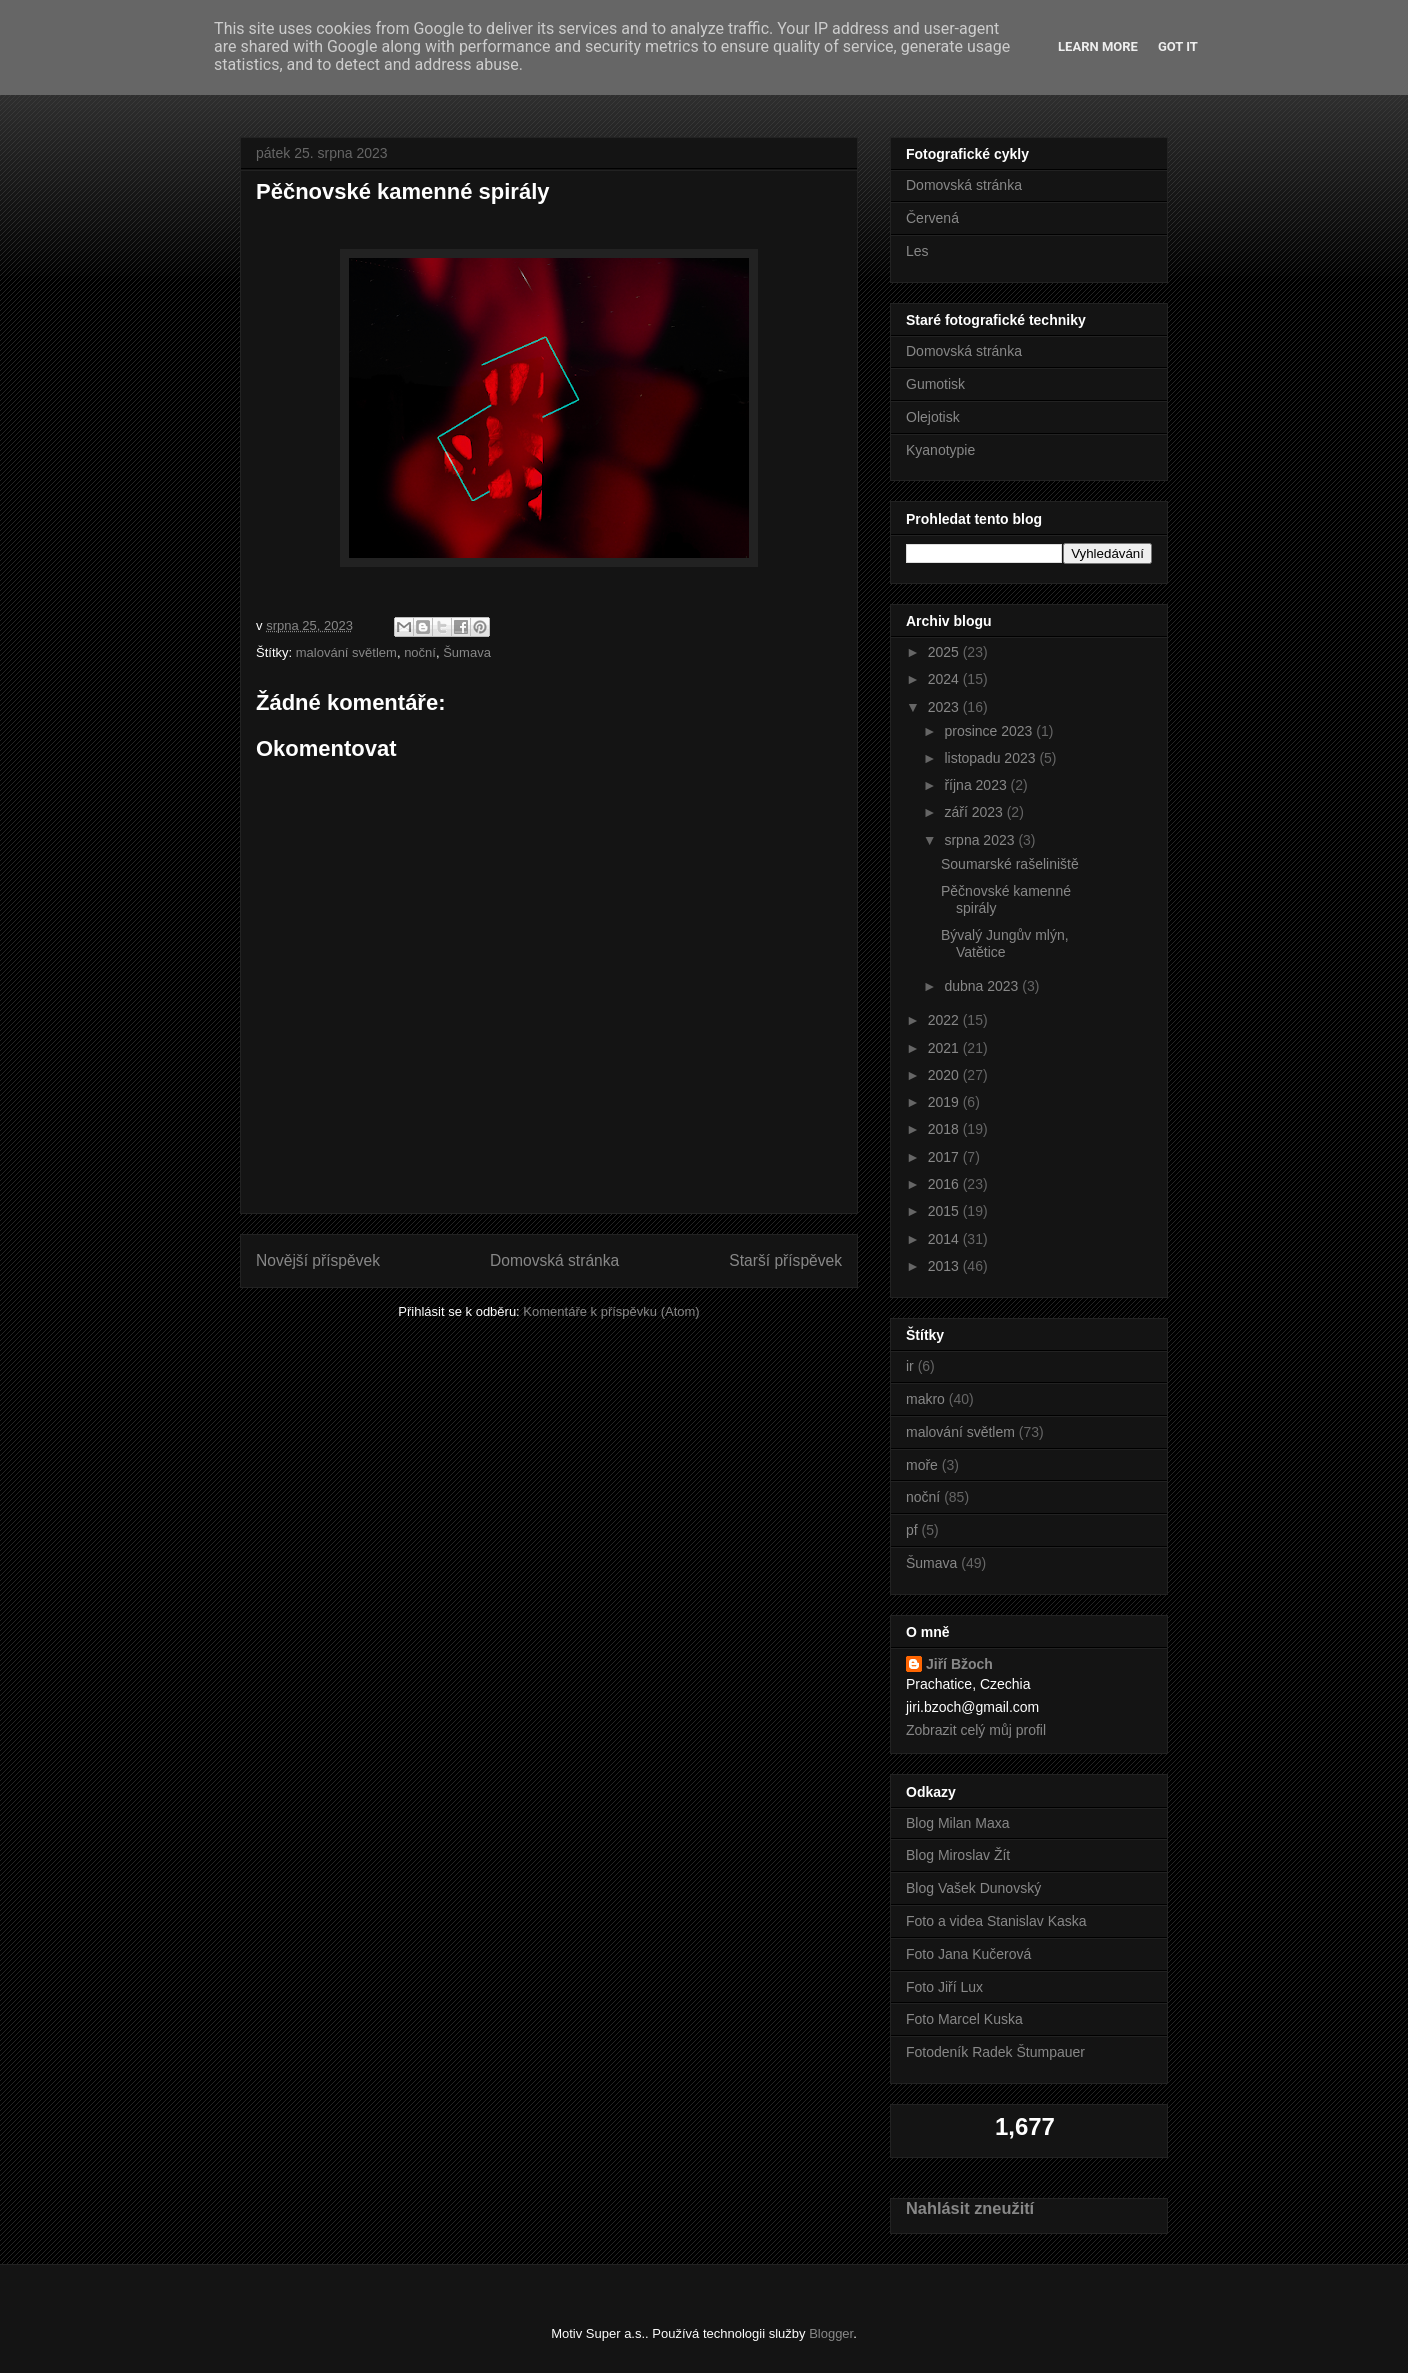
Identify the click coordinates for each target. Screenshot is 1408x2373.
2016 (945, 1184)
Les (917, 251)
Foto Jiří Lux (944, 1987)
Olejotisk (933, 417)
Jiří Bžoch (959, 1664)
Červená (932, 218)
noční (420, 652)
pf (912, 1530)
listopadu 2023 (991, 758)
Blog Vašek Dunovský (973, 1888)
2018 (945, 1129)
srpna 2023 (981, 840)
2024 (945, 679)
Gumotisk (935, 384)
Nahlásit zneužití (970, 2208)
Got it (1178, 46)
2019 (945, 1102)
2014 (945, 1239)
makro (925, 1399)
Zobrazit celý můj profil (976, 1730)
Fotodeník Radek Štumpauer (995, 2052)
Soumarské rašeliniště (1010, 864)
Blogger (831, 2333)
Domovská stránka (554, 1260)
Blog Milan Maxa (958, 1823)
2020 (945, 1075)
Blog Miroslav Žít (958, 1855)
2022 (945, 1020)
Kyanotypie (940, 450)
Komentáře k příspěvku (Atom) (611, 1311)
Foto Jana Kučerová (968, 1954)
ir (910, 1366)
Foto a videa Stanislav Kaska (996, 1921)
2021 (945, 1048)
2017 (945, 1157)
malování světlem (346, 652)
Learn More (1098, 46)
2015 (945, 1211)
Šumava (467, 652)
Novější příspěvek (318, 1260)
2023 (945, 707)
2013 (945, 1266)
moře (922, 1465)
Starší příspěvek (785, 1260)
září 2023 (975, 812)
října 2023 (977, 785)
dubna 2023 (983, 986)
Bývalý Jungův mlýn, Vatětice (1005, 943)
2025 (945, 652)
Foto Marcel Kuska (964, 2019)
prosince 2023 (990, 731)
